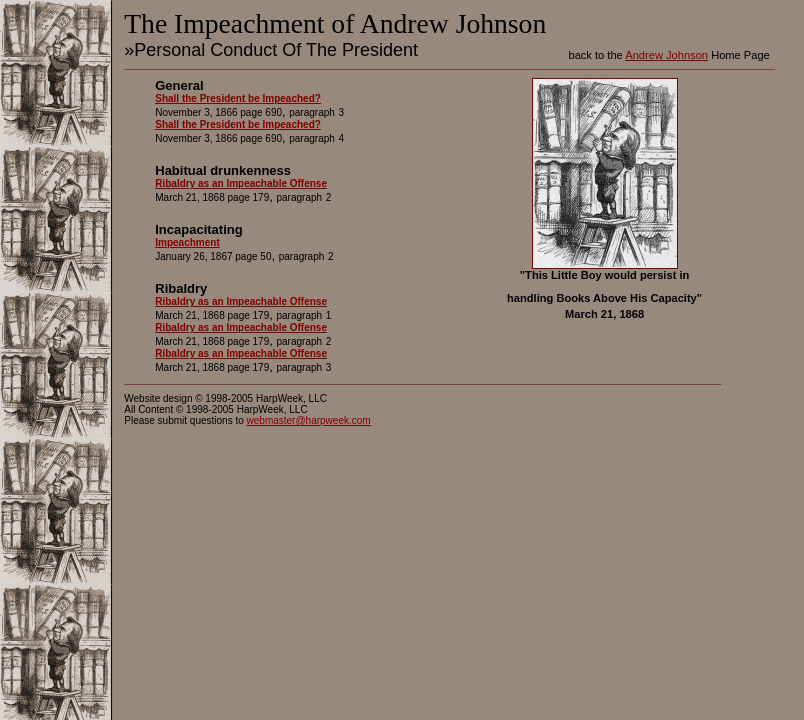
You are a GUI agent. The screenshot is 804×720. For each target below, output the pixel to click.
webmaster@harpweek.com (309, 420)
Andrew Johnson (666, 55)
